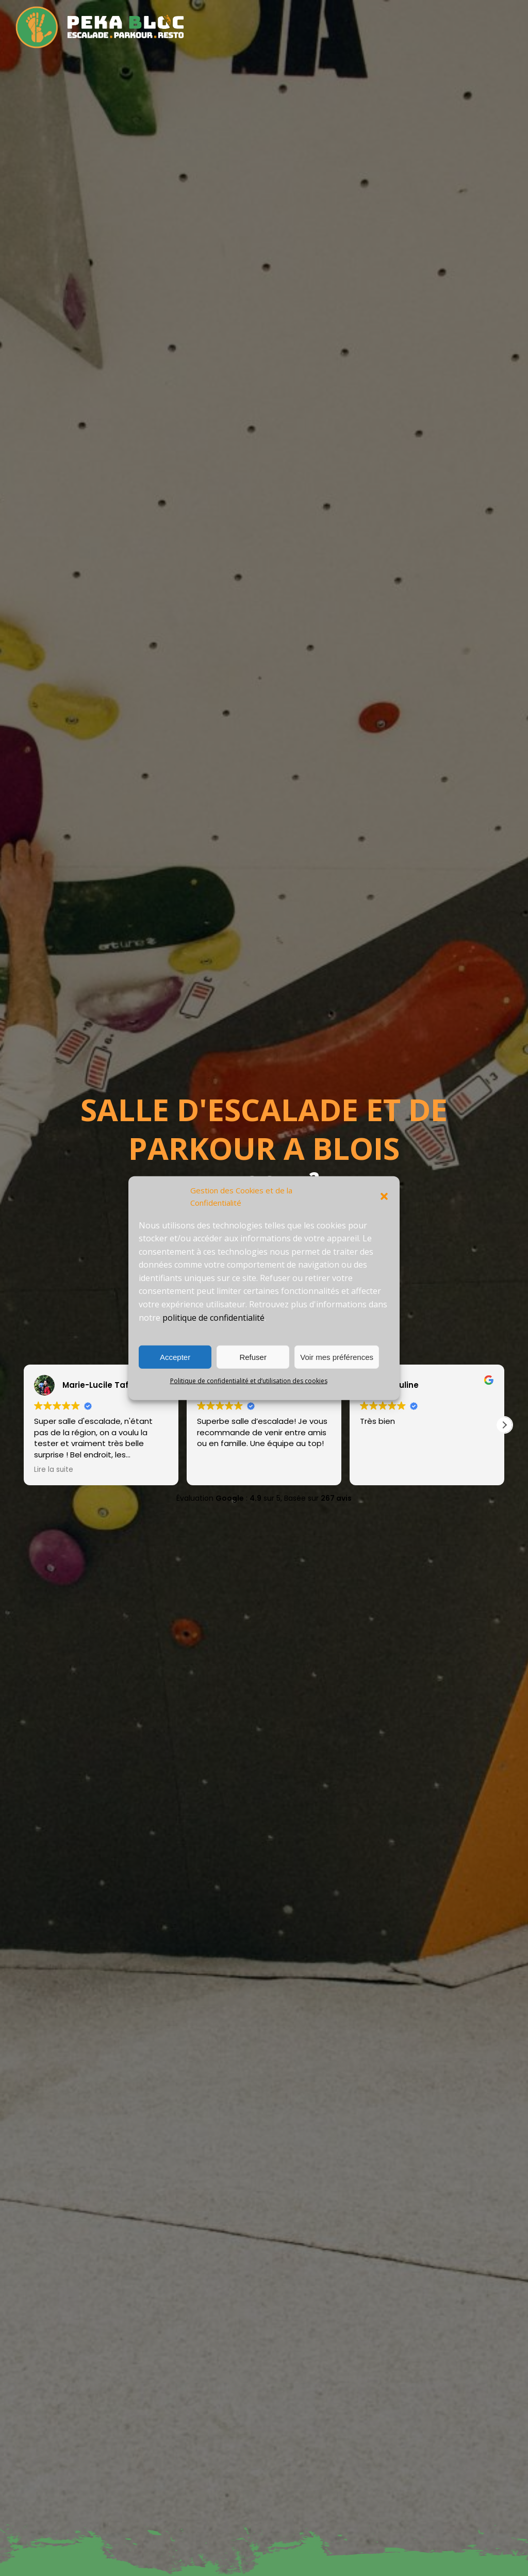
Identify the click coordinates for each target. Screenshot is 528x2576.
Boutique (430, 17)
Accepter (175, 1357)
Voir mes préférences (336, 1357)
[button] (384, 1196)
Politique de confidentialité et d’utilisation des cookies (248, 1380)
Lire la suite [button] (53, 1469)
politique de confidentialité (213, 1317)
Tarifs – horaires (323, 17)
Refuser (253, 1357)
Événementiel (488, 17)
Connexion (496, 36)
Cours (383, 17)
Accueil (219, 17)
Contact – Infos (434, 36)
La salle (260, 17)
